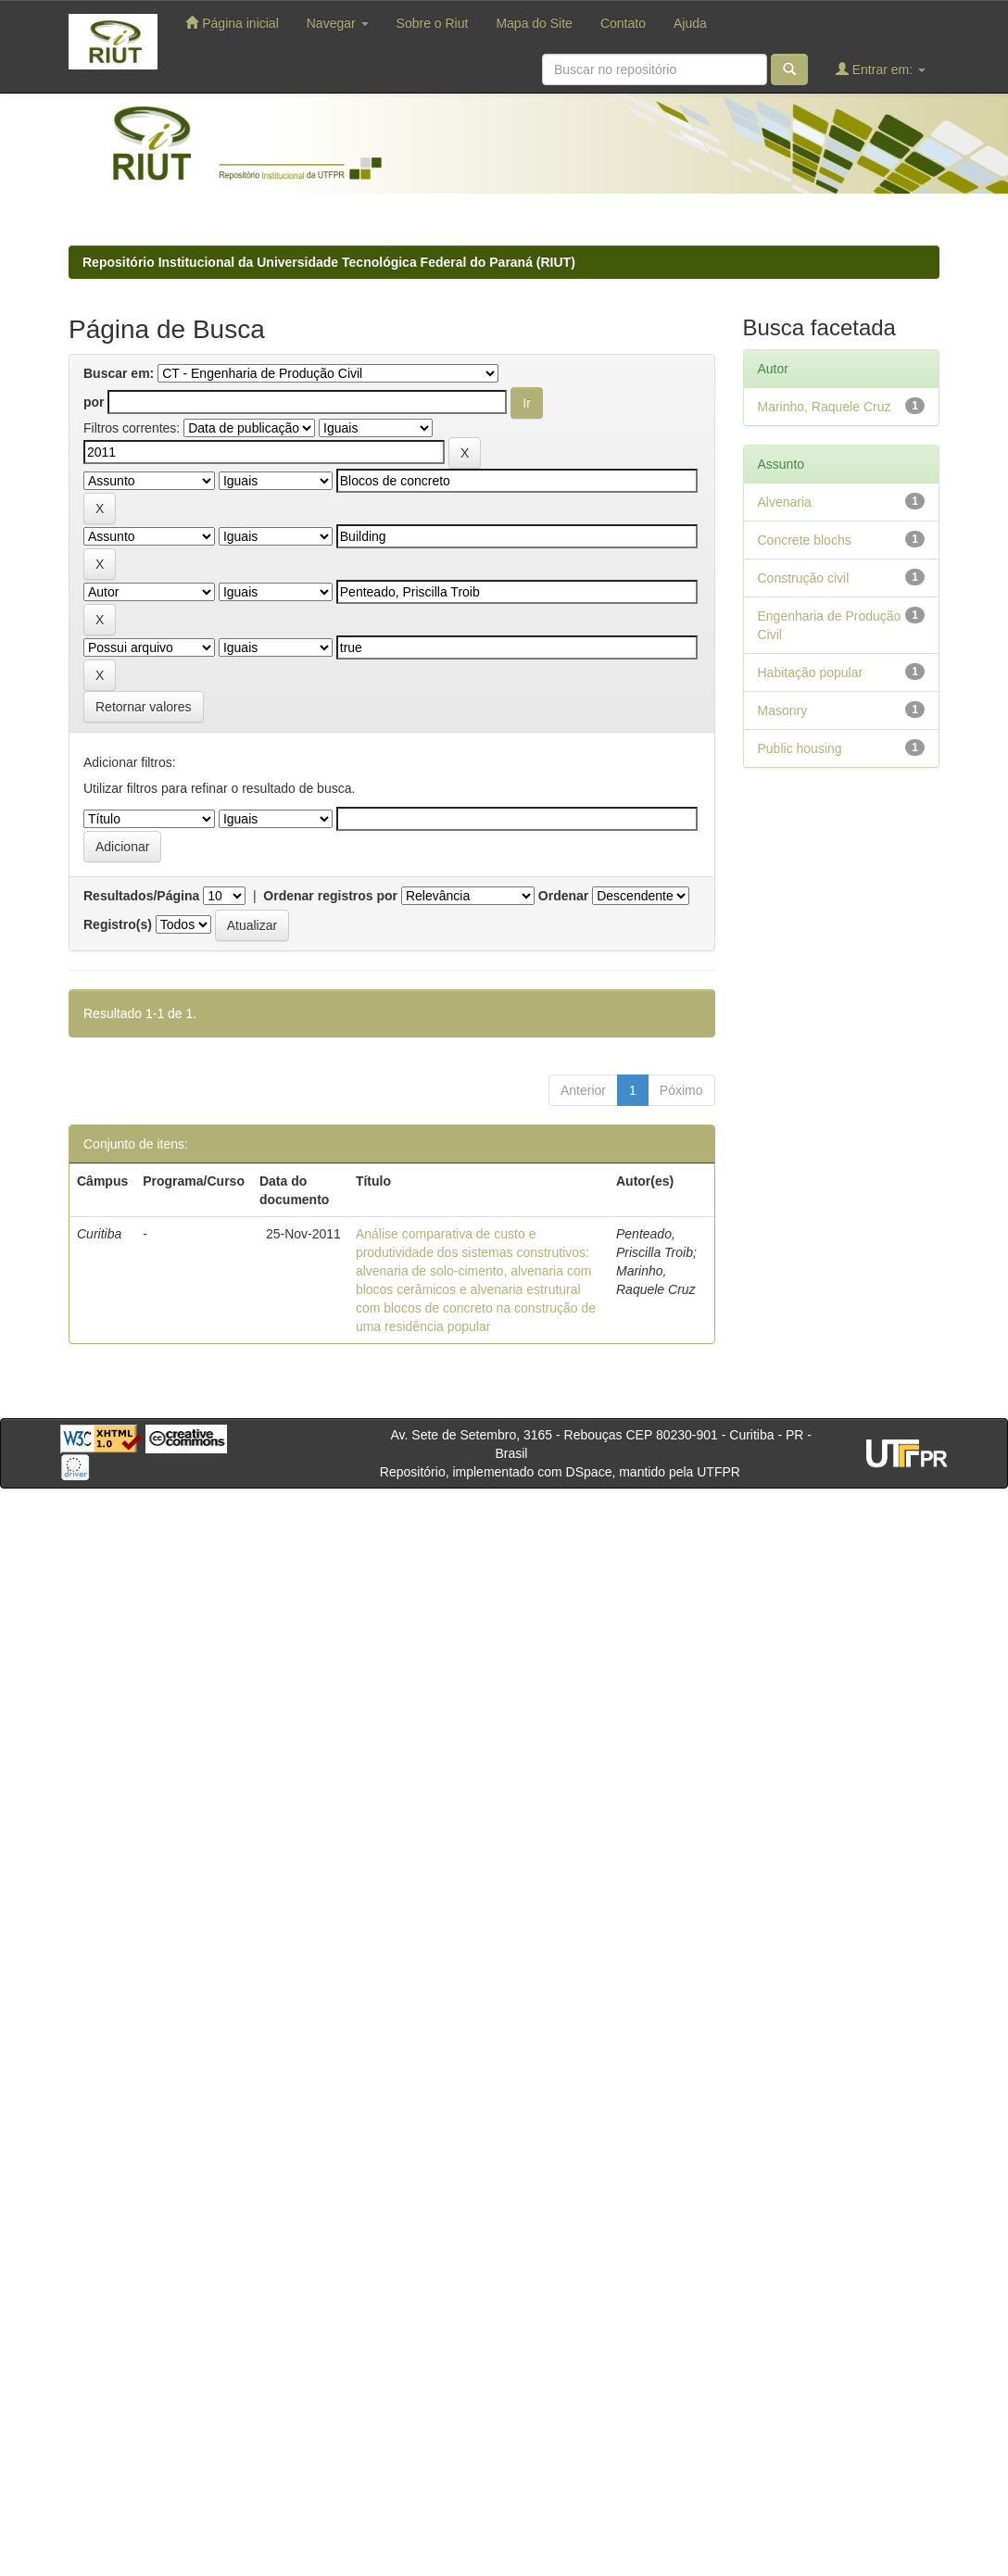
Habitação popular (810, 672)
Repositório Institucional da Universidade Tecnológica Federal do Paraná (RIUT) (328, 262)
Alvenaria (785, 502)
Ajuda (690, 23)
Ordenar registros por (330, 895)
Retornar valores (143, 706)
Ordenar (563, 895)
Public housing (800, 748)
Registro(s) (117, 924)
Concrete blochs (804, 540)
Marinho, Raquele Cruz (824, 406)
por (94, 402)
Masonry (783, 710)
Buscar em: (118, 373)
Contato (623, 23)
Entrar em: (881, 69)
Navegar (338, 23)
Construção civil (804, 578)
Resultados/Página (141, 895)
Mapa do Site (534, 23)
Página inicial (231, 23)
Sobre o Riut (433, 23)
